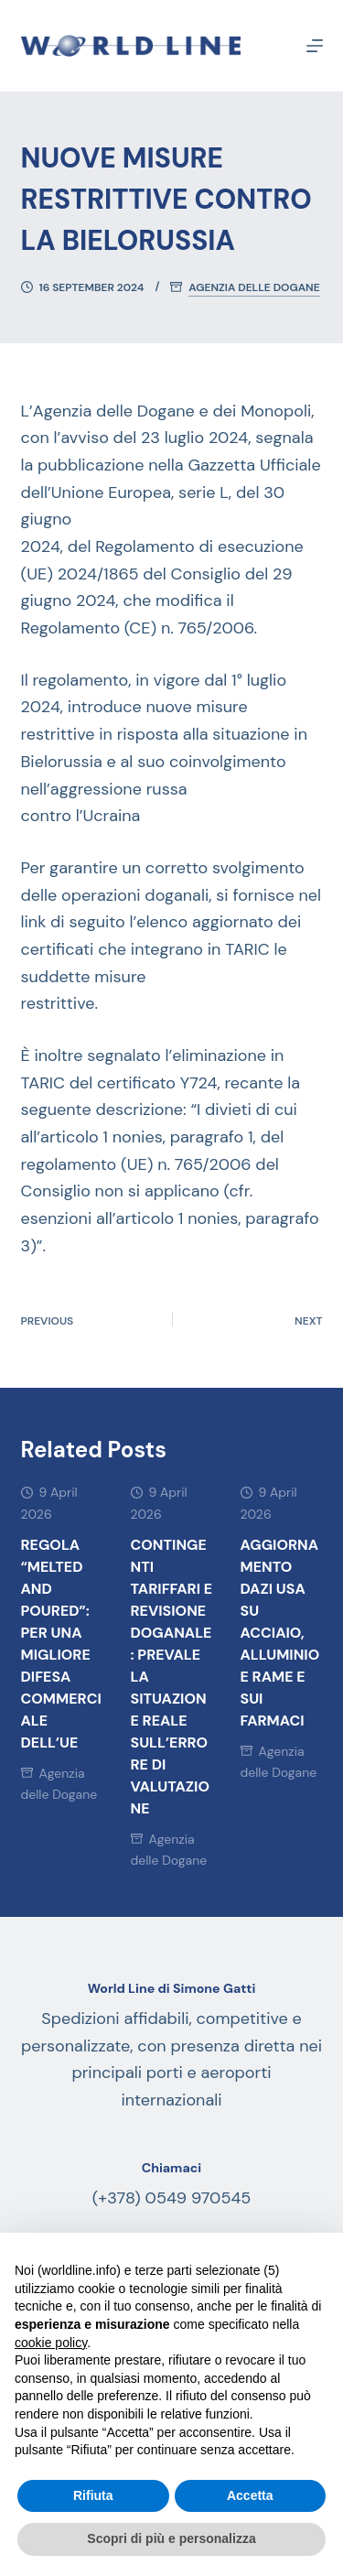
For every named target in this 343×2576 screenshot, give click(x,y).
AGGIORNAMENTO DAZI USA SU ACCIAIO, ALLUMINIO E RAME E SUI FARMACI (280, 1632)
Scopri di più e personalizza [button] (171, 2538)
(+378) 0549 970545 (172, 2198)
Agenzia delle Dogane (253, 288)
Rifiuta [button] (93, 2495)
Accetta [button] (250, 2495)
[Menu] (314, 46)
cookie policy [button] (51, 2342)
